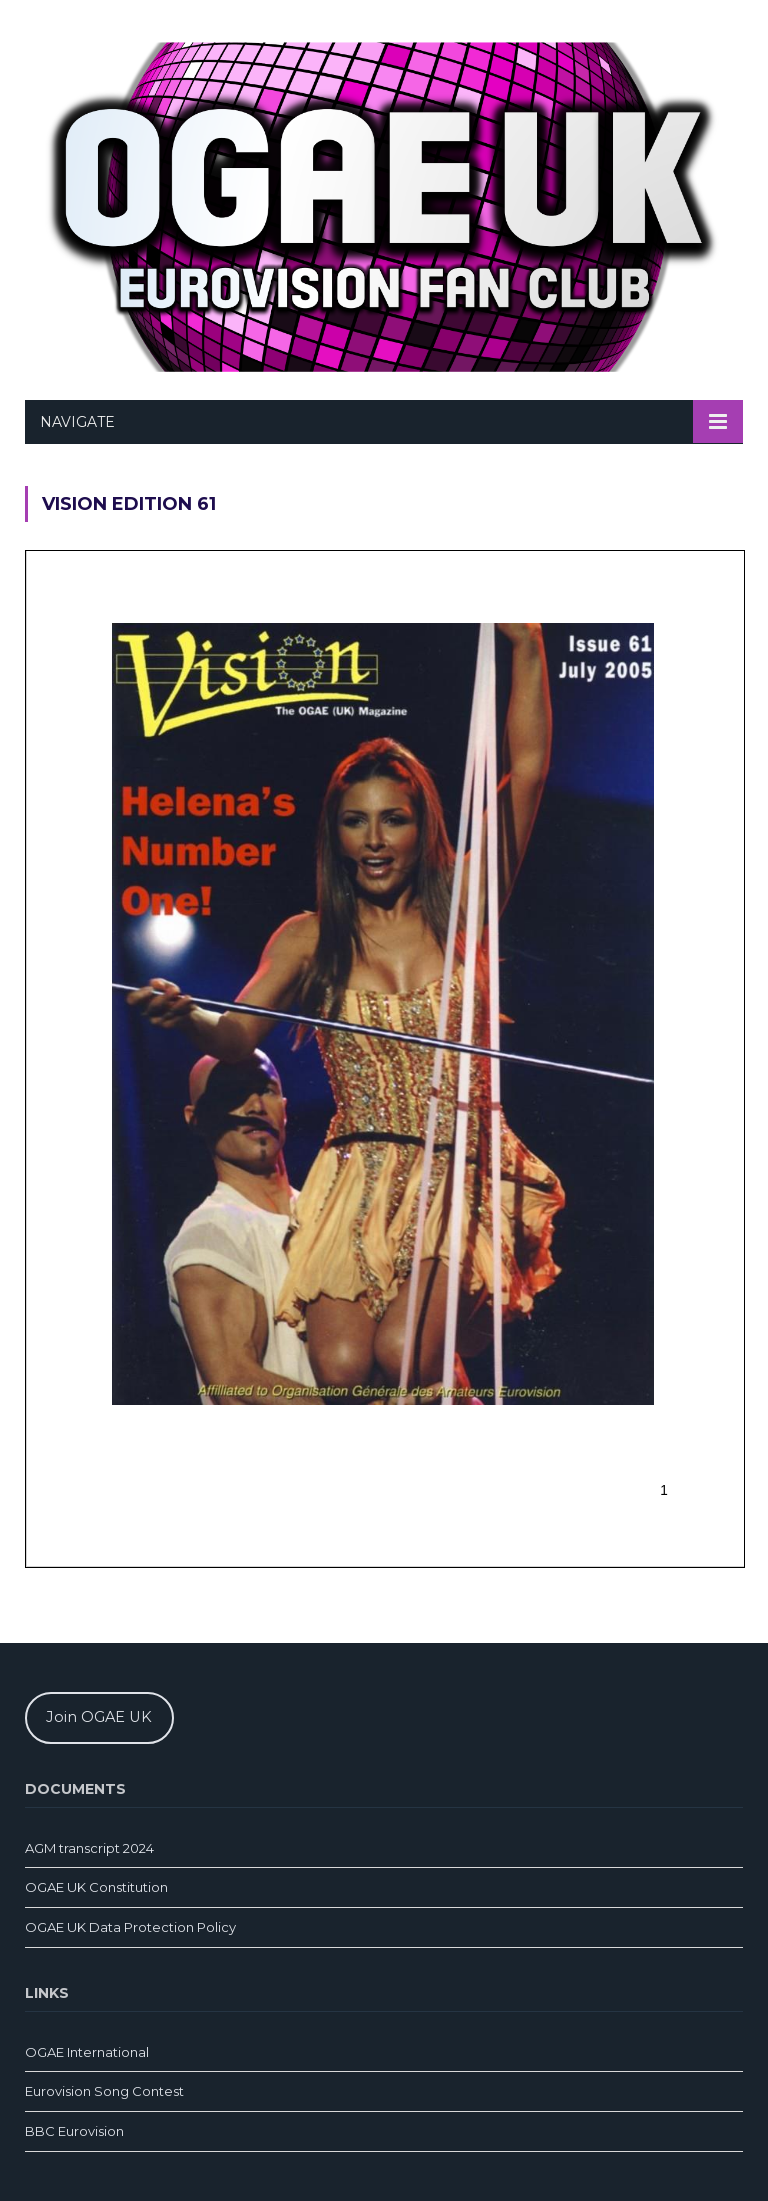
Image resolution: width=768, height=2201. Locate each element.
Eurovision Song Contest (104, 2091)
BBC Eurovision (74, 2131)
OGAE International (87, 2052)
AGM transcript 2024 (89, 1848)
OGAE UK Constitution (96, 1887)
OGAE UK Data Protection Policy (130, 1927)
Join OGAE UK (99, 1717)
